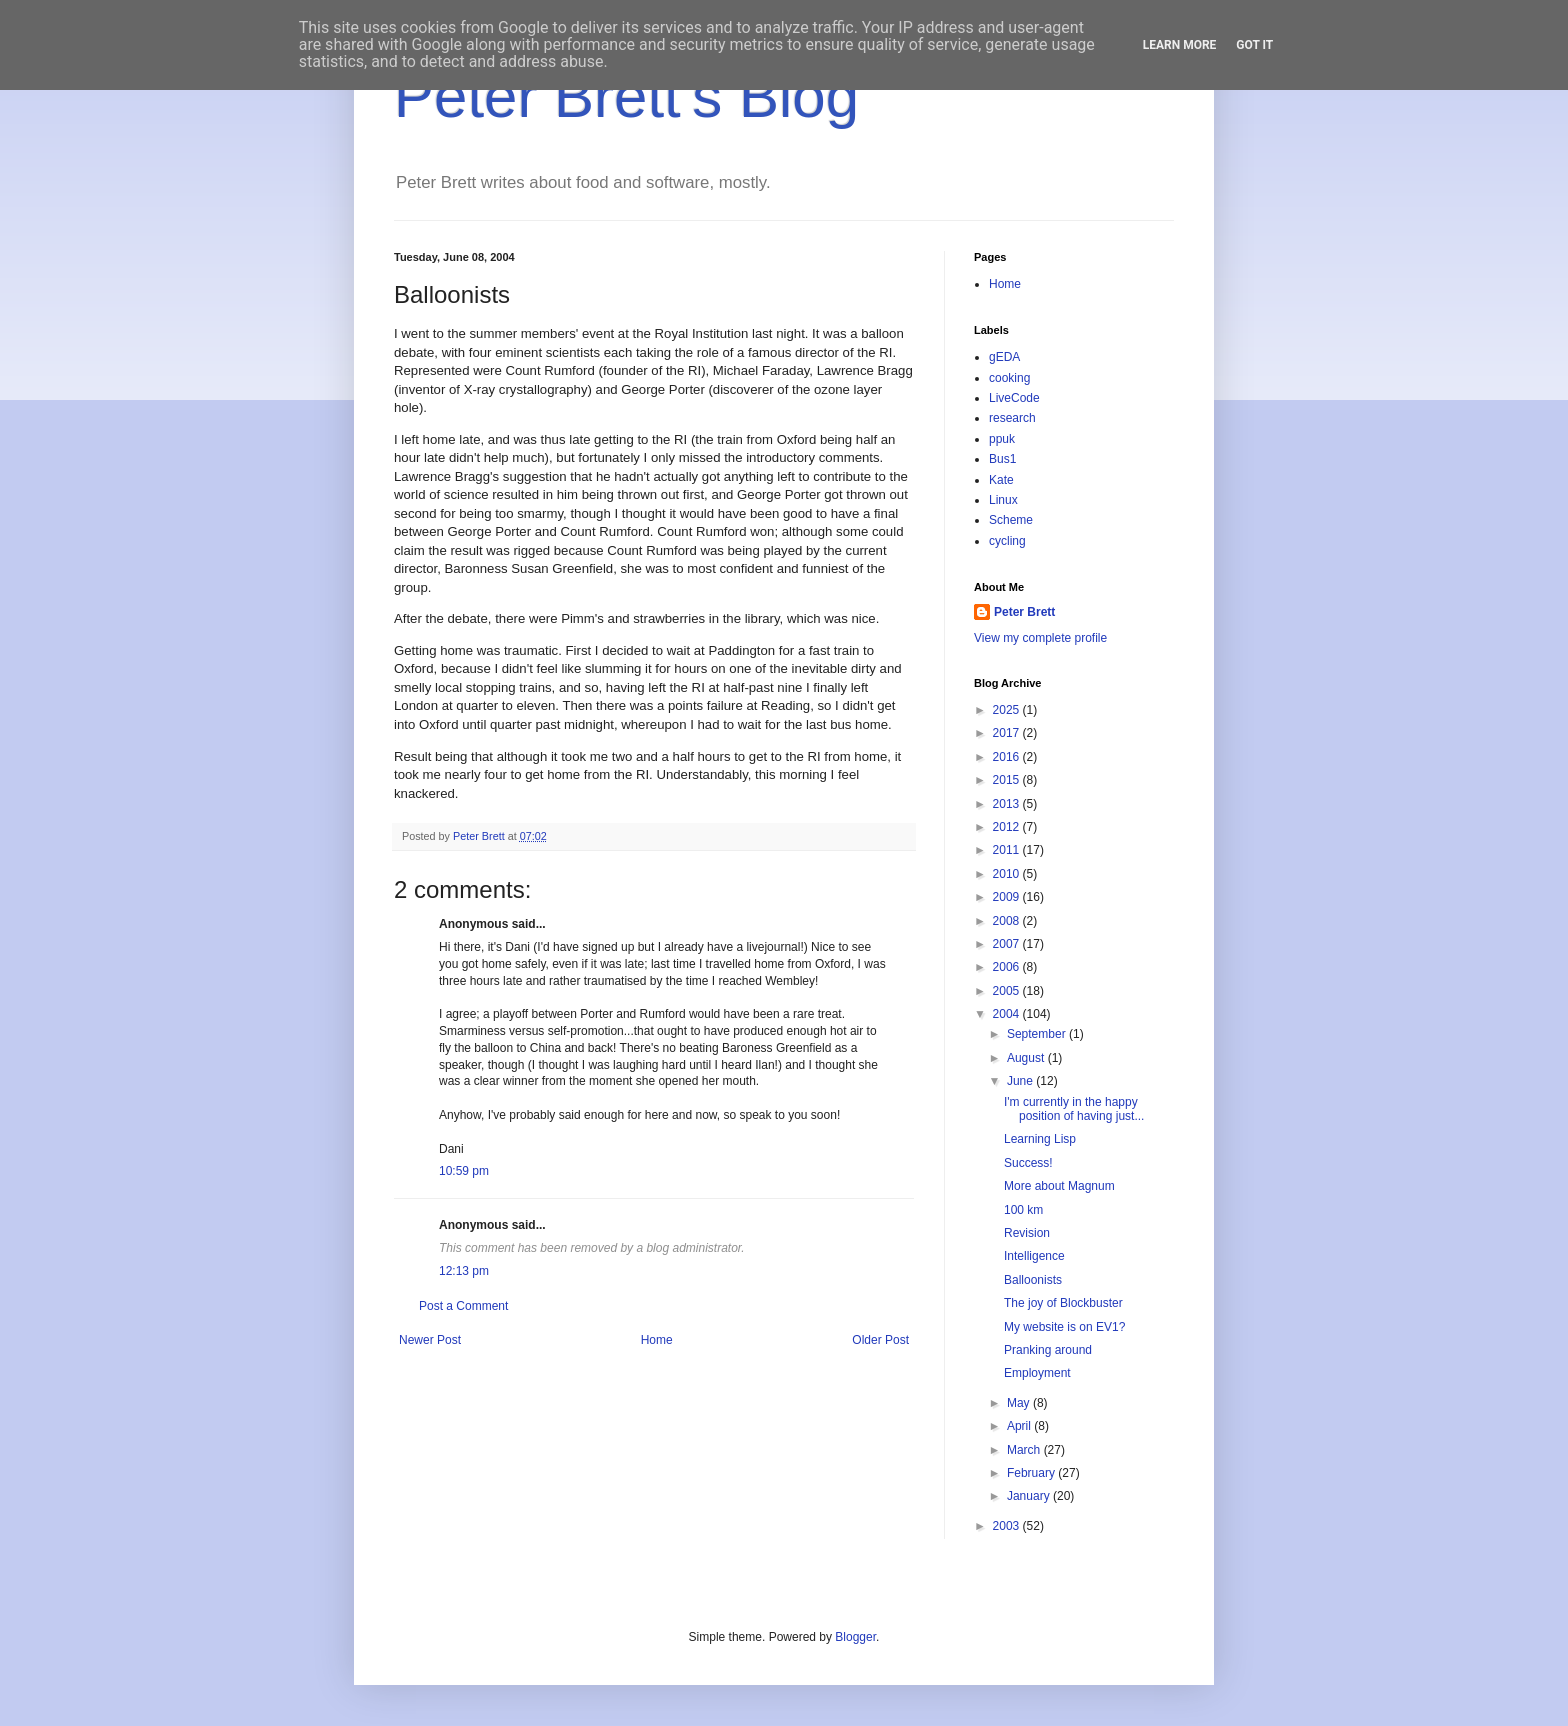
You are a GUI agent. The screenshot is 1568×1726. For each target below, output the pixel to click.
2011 (1008, 850)
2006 (1008, 967)
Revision (1027, 1233)
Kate (1001, 480)
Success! (1028, 1163)
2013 (1008, 804)
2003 (1008, 1526)
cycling (1007, 541)
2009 (1008, 897)
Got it (1254, 45)
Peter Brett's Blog (626, 96)
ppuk (1002, 439)
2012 (1008, 827)
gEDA (1004, 357)
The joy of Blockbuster (1063, 1303)
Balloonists (1033, 1280)
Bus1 (1002, 459)
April (1020, 1426)
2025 (1008, 710)
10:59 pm (464, 1171)
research (1012, 418)
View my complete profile (1040, 638)
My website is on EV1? (1064, 1327)
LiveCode (1014, 398)
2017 (1008, 733)
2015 (1008, 780)
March (1025, 1450)
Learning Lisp (1040, 1139)
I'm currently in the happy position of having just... (1074, 1109)
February (1032, 1473)
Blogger (855, 1637)
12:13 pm (464, 1271)
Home (657, 1340)
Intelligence (1034, 1256)
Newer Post (430, 1340)
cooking (1009, 378)
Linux (1003, 500)
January (1030, 1496)
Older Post (880, 1340)
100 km (1023, 1210)
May (1020, 1403)
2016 (1008, 757)
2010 (1008, 874)
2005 (1008, 991)
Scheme (1011, 520)
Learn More (1180, 45)
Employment (1037, 1373)
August (1027, 1058)
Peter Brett (1024, 612)
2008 (1008, 921)
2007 (1008, 944)
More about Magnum (1059, 1186)
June (1021, 1081)
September (1038, 1034)
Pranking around (1048, 1350)
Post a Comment (463, 1306)
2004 (1008, 1014)
